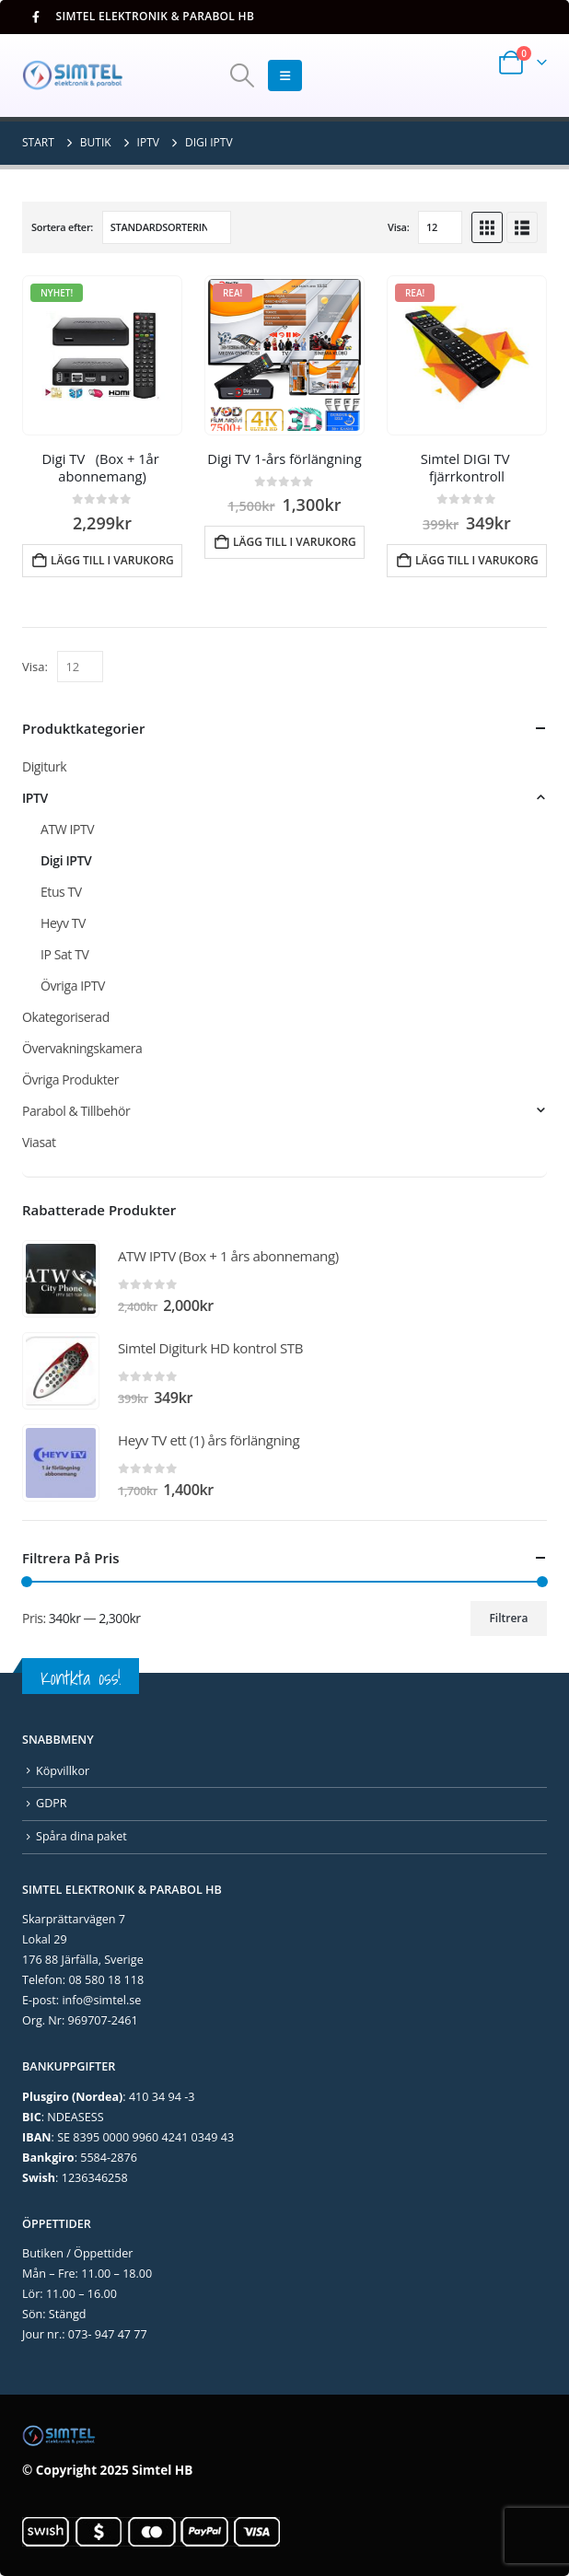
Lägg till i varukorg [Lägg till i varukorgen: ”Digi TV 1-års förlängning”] (294, 542)
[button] (241, 75)
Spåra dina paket (81, 1836)
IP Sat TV (64, 954)
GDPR (51, 1803)
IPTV (35, 797)
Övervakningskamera (82, 1048)
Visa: (398, 227)
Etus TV (61, 891)
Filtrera (508, 1618)
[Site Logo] (72, 74)
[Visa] (440, 227)
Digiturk (44, 766)
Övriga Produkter (70, 1079)
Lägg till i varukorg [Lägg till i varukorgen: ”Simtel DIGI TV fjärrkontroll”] (477, 560)
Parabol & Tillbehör (76, 1111)
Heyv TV (63, 923)
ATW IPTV (67, 829)
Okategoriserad (66, 1017)
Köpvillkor (62, 1771)
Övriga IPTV (73, 985)
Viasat (39, 1142)
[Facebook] (35, 17)
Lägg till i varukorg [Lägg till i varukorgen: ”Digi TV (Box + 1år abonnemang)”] (112, 560)
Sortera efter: (62, 227)
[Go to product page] (102, 355)
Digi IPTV (66, 860)
